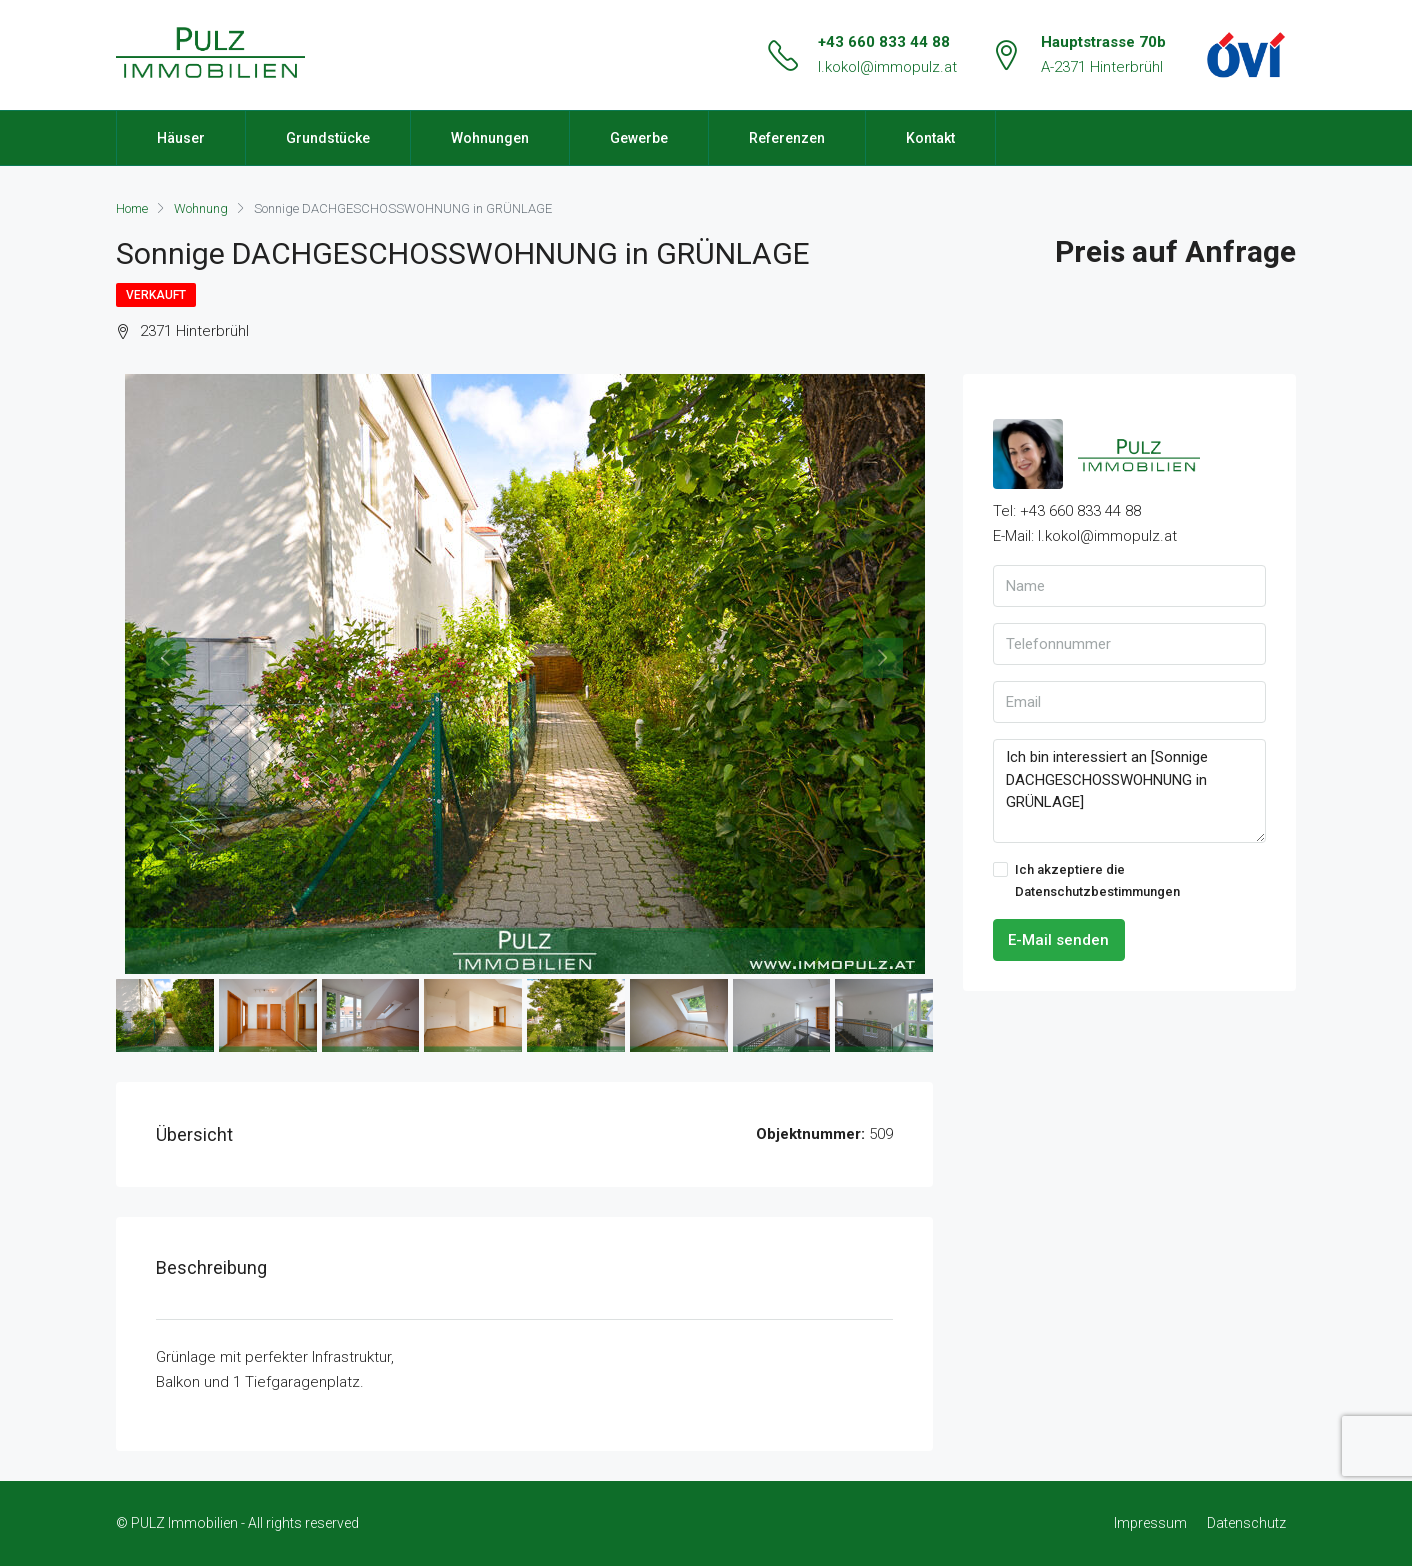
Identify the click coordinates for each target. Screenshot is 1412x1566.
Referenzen (787, 138)
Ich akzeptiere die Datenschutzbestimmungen (1086, 880)
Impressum (1150, 1523)
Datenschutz (1246, 1523)
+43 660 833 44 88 (884, 42)
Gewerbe (639, 138)
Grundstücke (328, 138)
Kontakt (930, 138)
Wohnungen (490, 138)
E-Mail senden (1058, 940)
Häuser (181, 138)
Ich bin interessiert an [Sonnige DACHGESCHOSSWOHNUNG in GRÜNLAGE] (1129, 791)
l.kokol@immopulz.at (887, 67)
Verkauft (156, 295)
